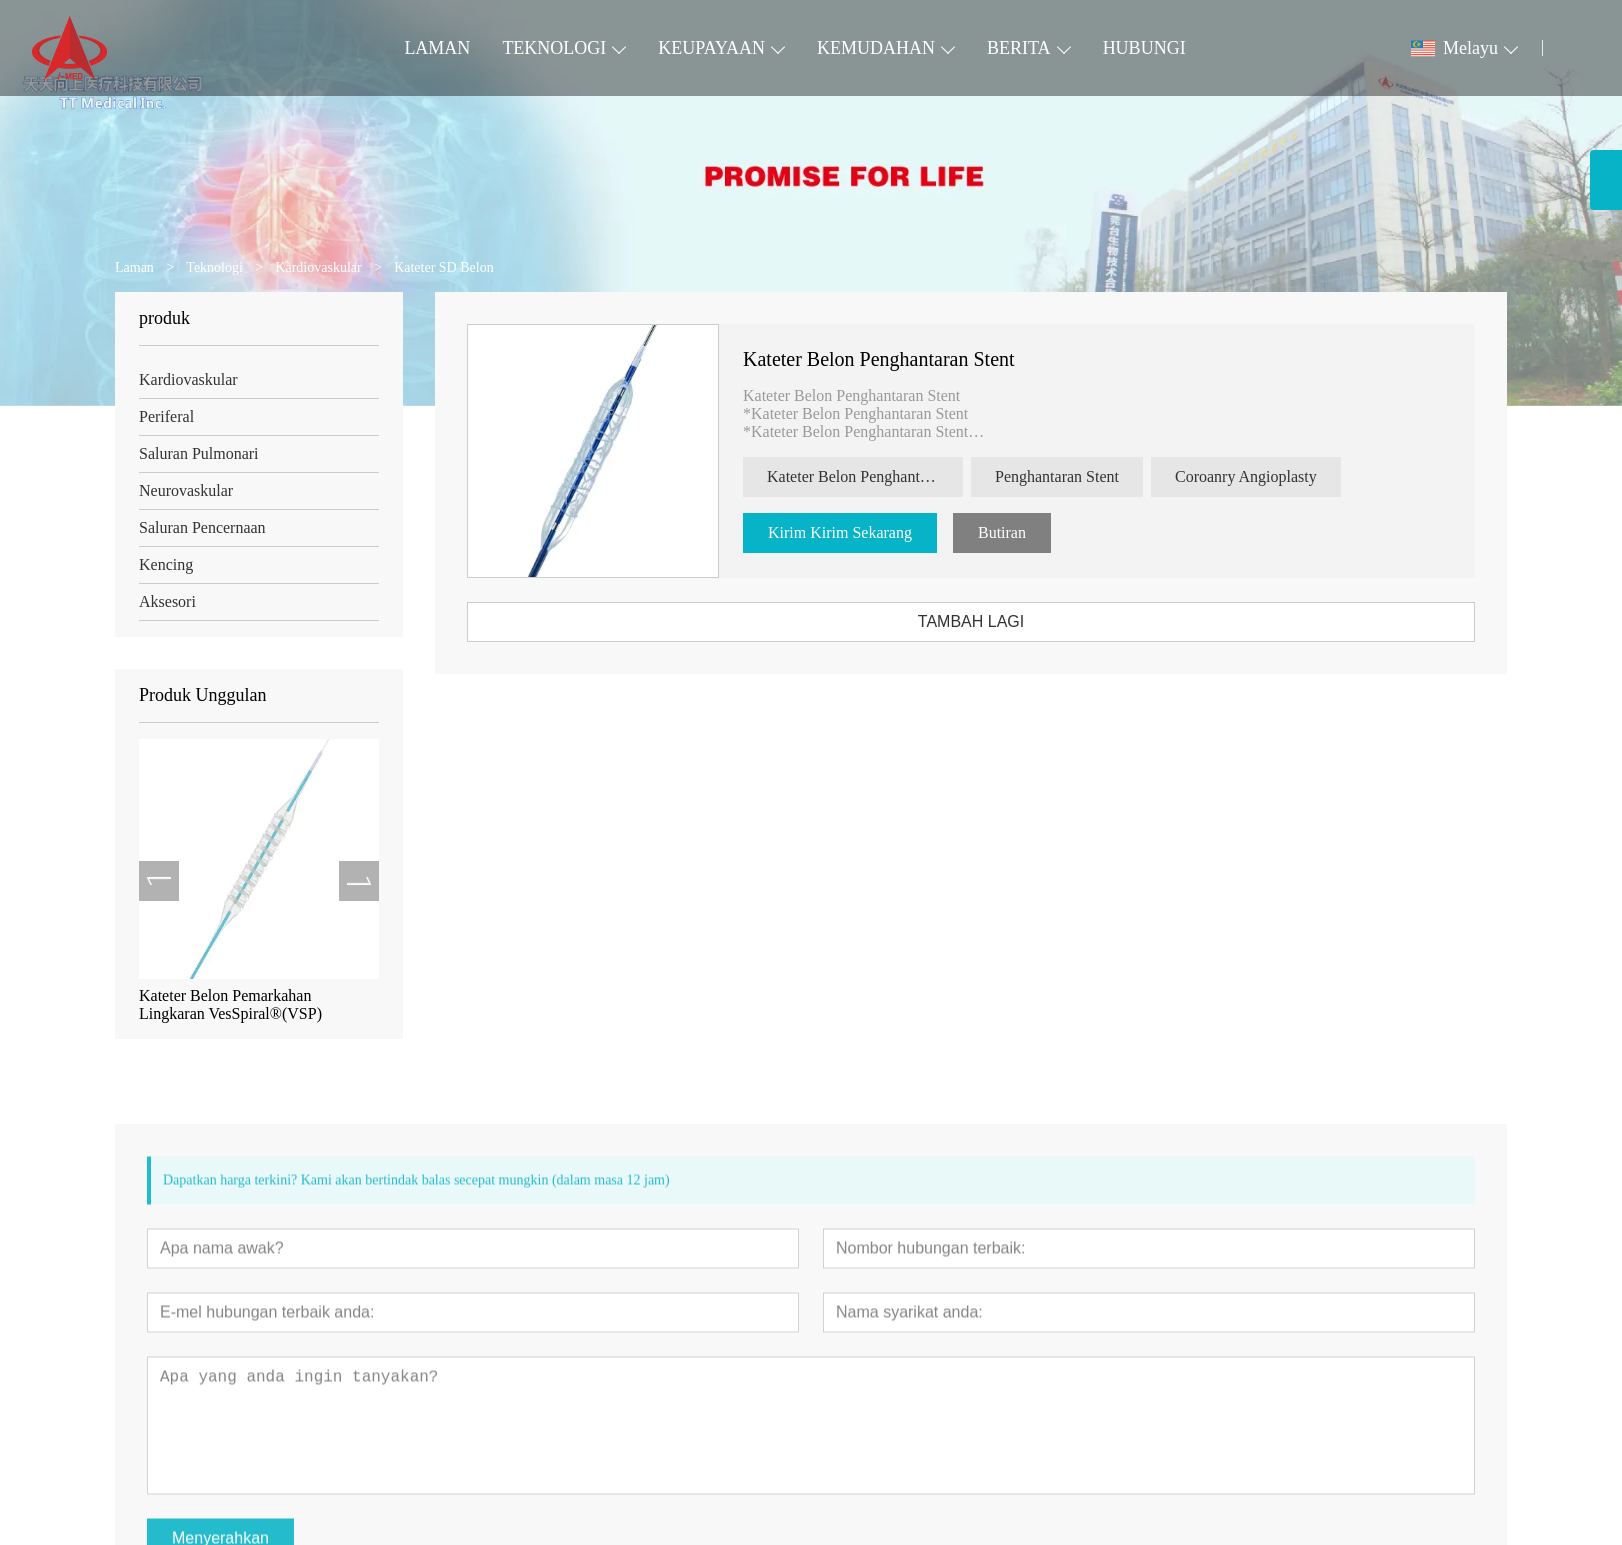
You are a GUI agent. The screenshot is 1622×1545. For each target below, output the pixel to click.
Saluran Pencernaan (199, 527)
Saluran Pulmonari (196, 453)
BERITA (1019, 48)
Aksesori (164, 601)
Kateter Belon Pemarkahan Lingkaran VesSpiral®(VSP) (227, 1004)
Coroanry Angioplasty (1254, 476)
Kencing (163, 564)
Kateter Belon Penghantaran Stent (887, 359)
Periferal (163, 416)
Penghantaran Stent (1065, 476)
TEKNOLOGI (554, 48)
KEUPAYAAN (711, 48)
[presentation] (156, 881)
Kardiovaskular (185, 379)
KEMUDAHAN (876, 48)
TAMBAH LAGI (979, 621)
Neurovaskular (183, 490)
